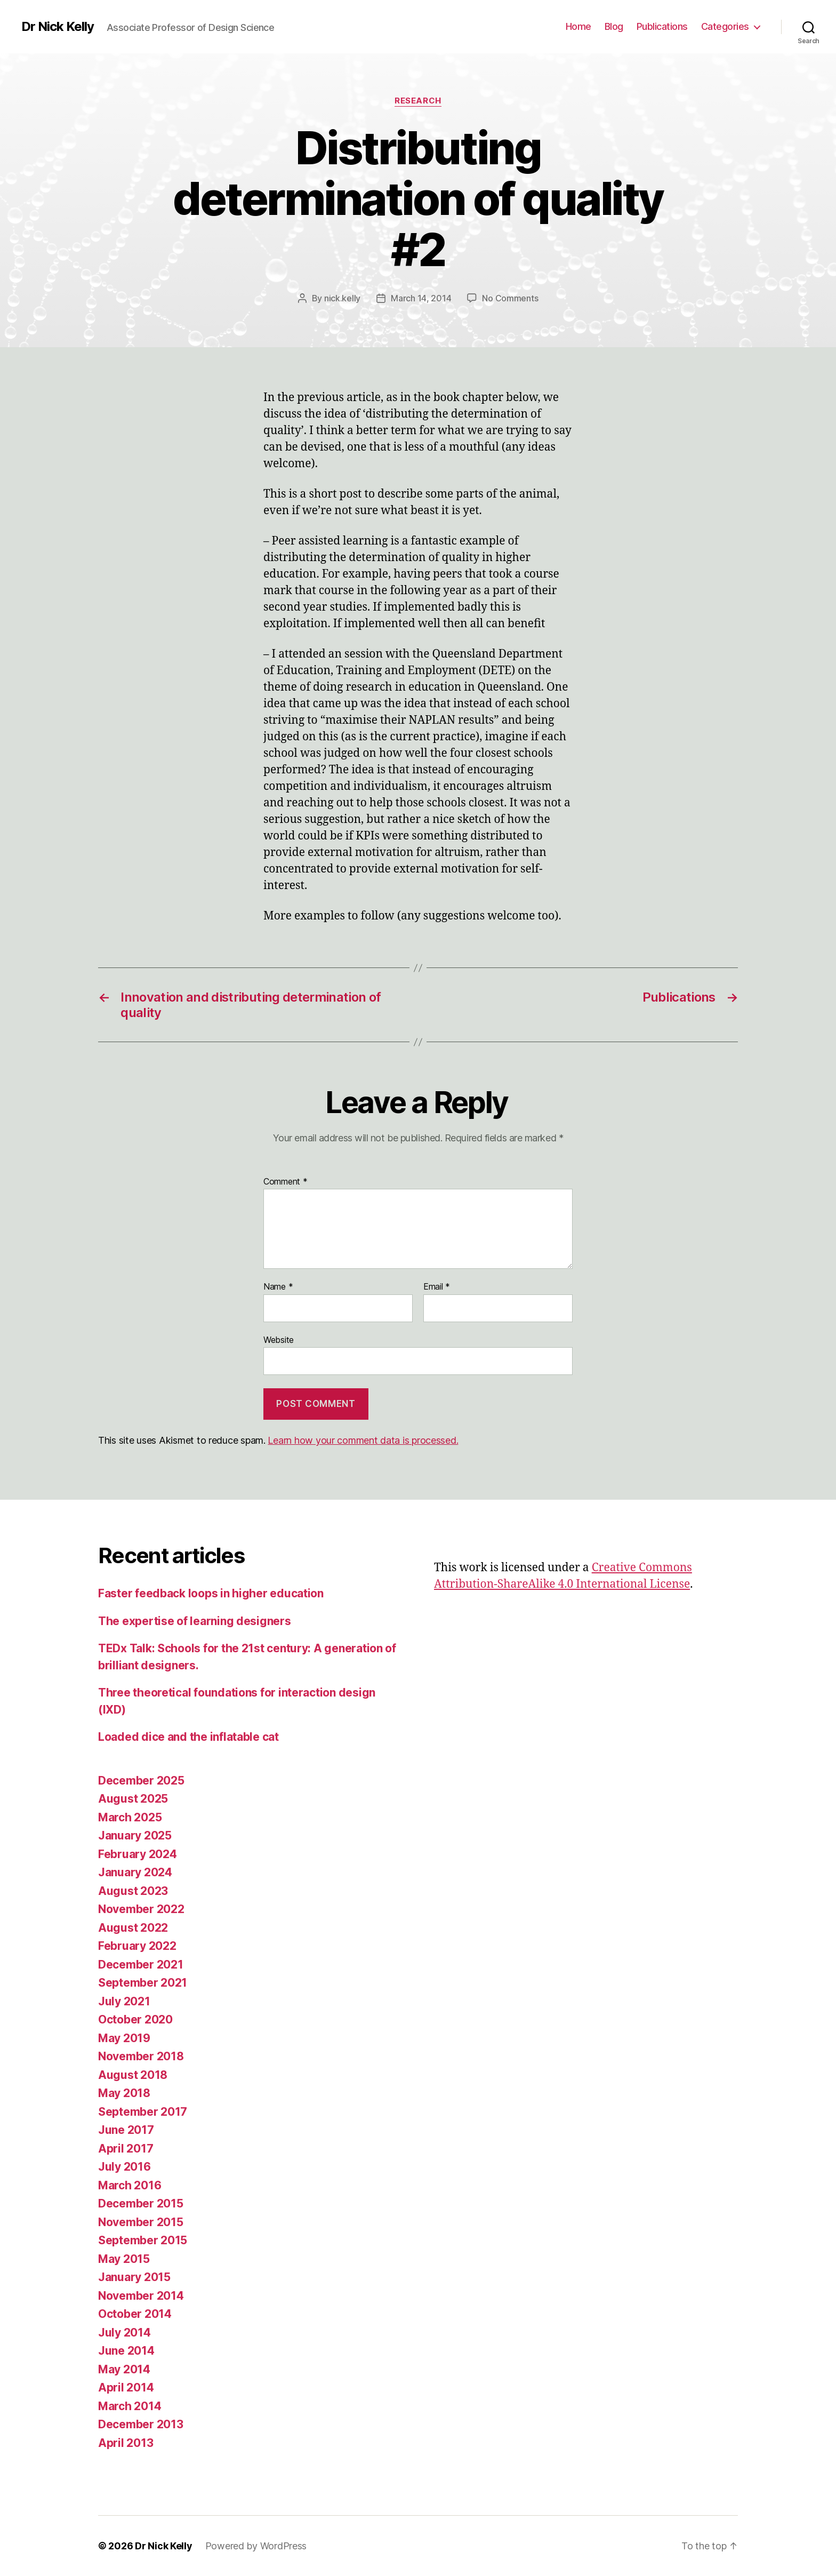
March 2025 (130, 1817)
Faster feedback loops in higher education (211, 1593)
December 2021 (140, 1964)
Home (578, 26)
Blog (614, 26)
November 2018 (141, 2056)
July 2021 (124, 2001)
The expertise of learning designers (194, 1621)
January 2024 (135, 1872)
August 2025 (133, 1798)
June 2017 (126, 2130)
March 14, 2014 (421, 298)
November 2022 (141, 1909)
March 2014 (129, 2406)
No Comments (510, 298)
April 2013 (125, 2443)
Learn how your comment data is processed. (363, 1440)
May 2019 (124, 2038)
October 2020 (135, 2019)
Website (278, 1339)
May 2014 (124, 2369)
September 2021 (142, 1982)
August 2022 (133, 1927)
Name (278, 1287)
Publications (662, 26)
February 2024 (137, 1854)
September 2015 (142, 2240)
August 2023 (133, 1891)
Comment (285, 1182)
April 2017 (125, 2148)
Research (418, 101)
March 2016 (129, 2185)
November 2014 (141, 2295)
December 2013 (140, 2424)
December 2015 (140, 2203)
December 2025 (141, 1780)
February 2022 (137, 1946)
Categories (725, 26)
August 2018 (132, 2075)
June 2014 (126, 2350)
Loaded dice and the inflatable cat (188, 1736)
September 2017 (142, 2111)
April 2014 (126, 2387)
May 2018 (124, 2093)
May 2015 (124, 2259)
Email (436, 1287)
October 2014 (135, 2314)
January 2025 (135, 1835)
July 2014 (124, 2332)
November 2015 (140, 2222)
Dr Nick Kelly (57, 26)
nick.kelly (342, 298)
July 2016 (124, 2166)
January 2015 (134, 2277)
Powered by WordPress (256, 2545)
